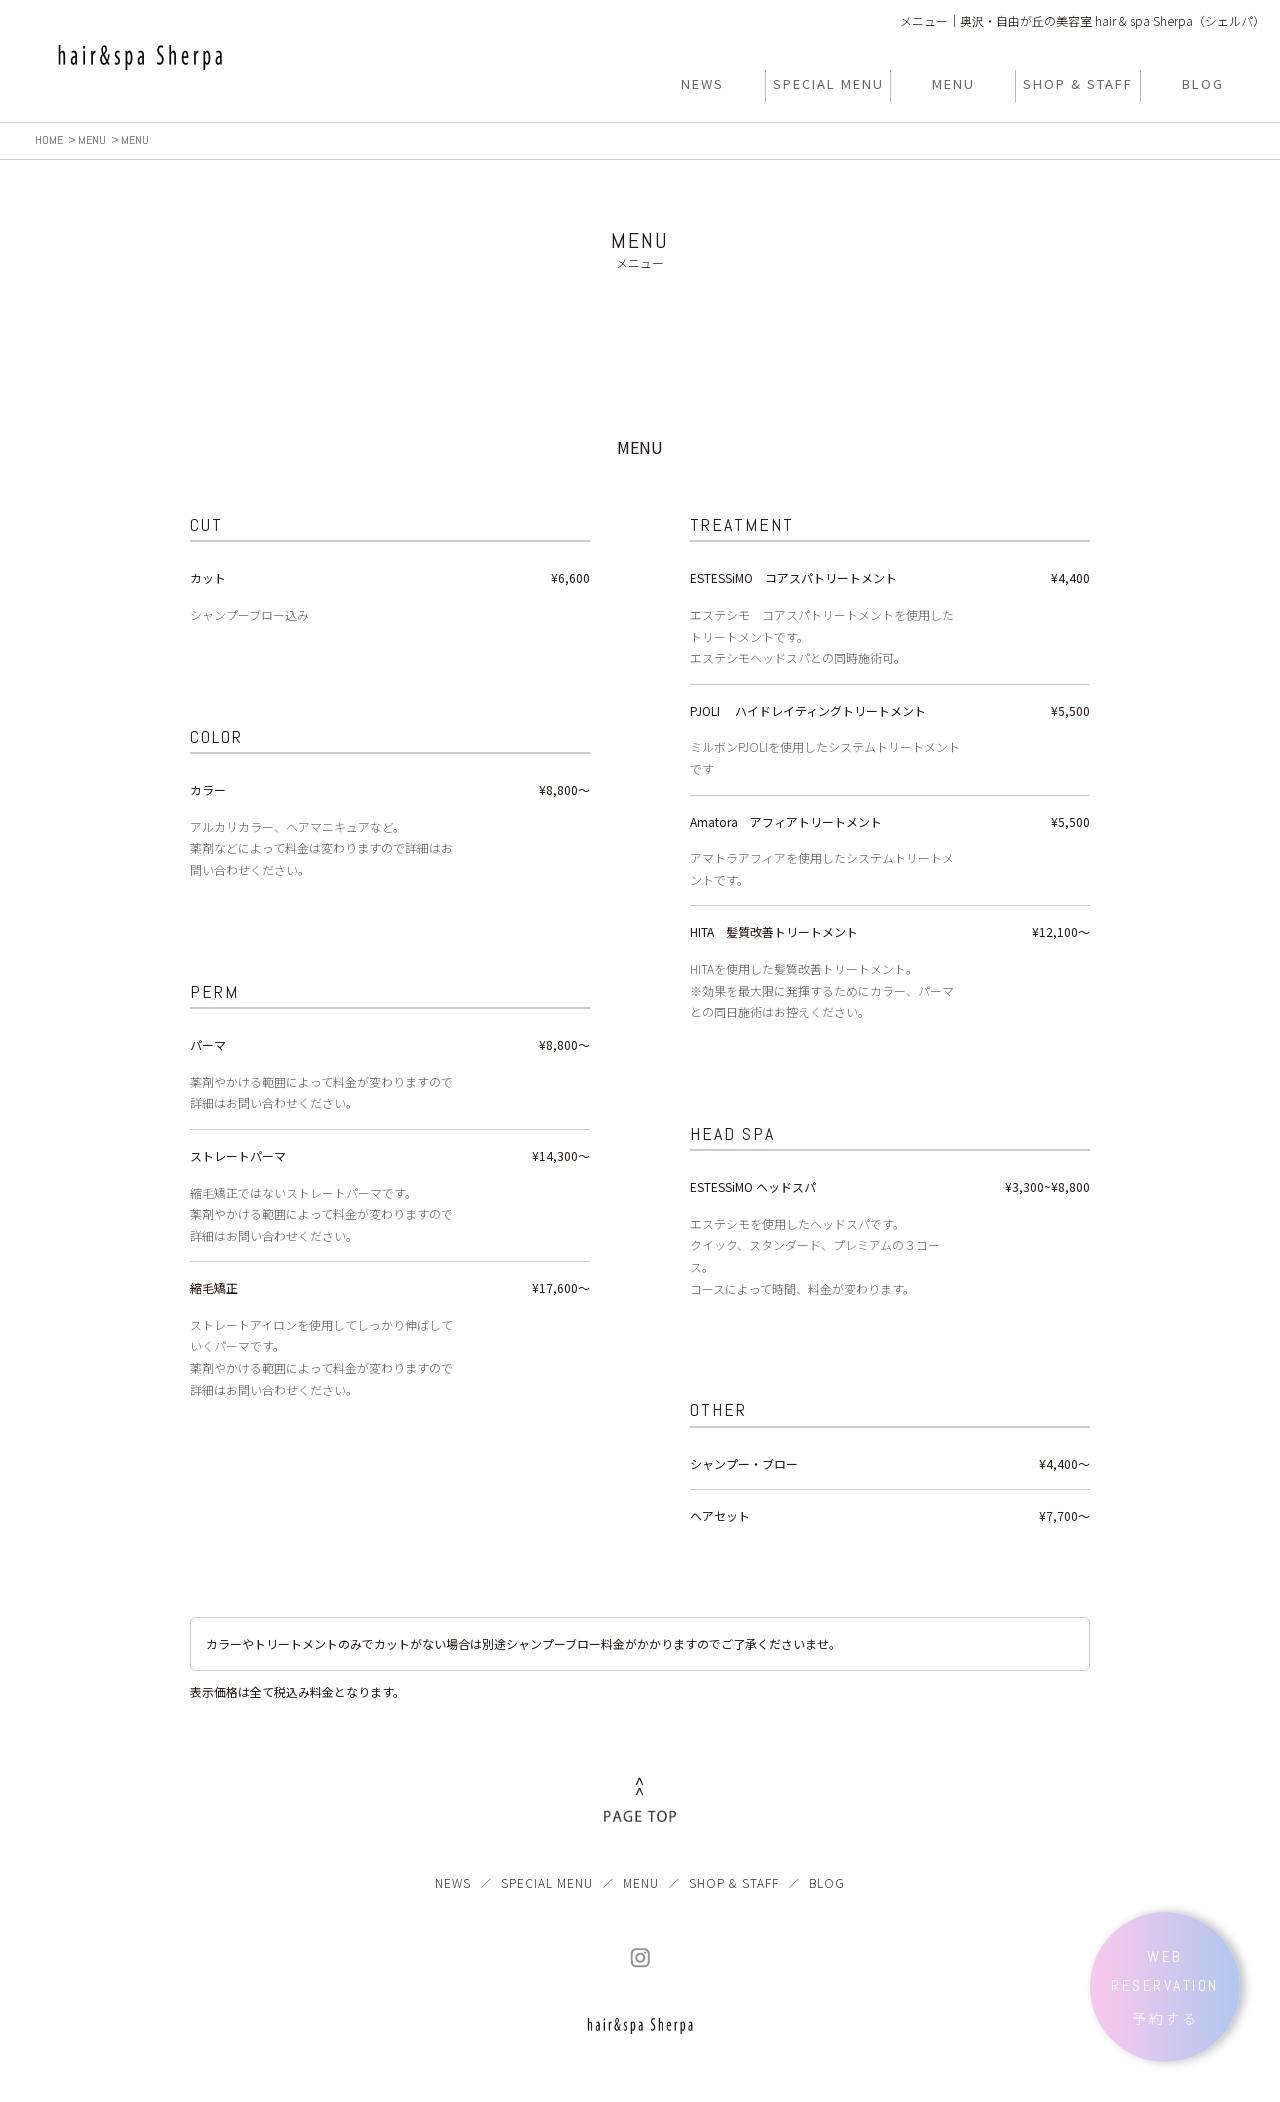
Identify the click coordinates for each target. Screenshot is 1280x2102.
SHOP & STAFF (734, 1882)
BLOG (827, 1882)
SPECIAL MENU (547, 1882)
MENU (641, 1882)
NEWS (453, 1882)
